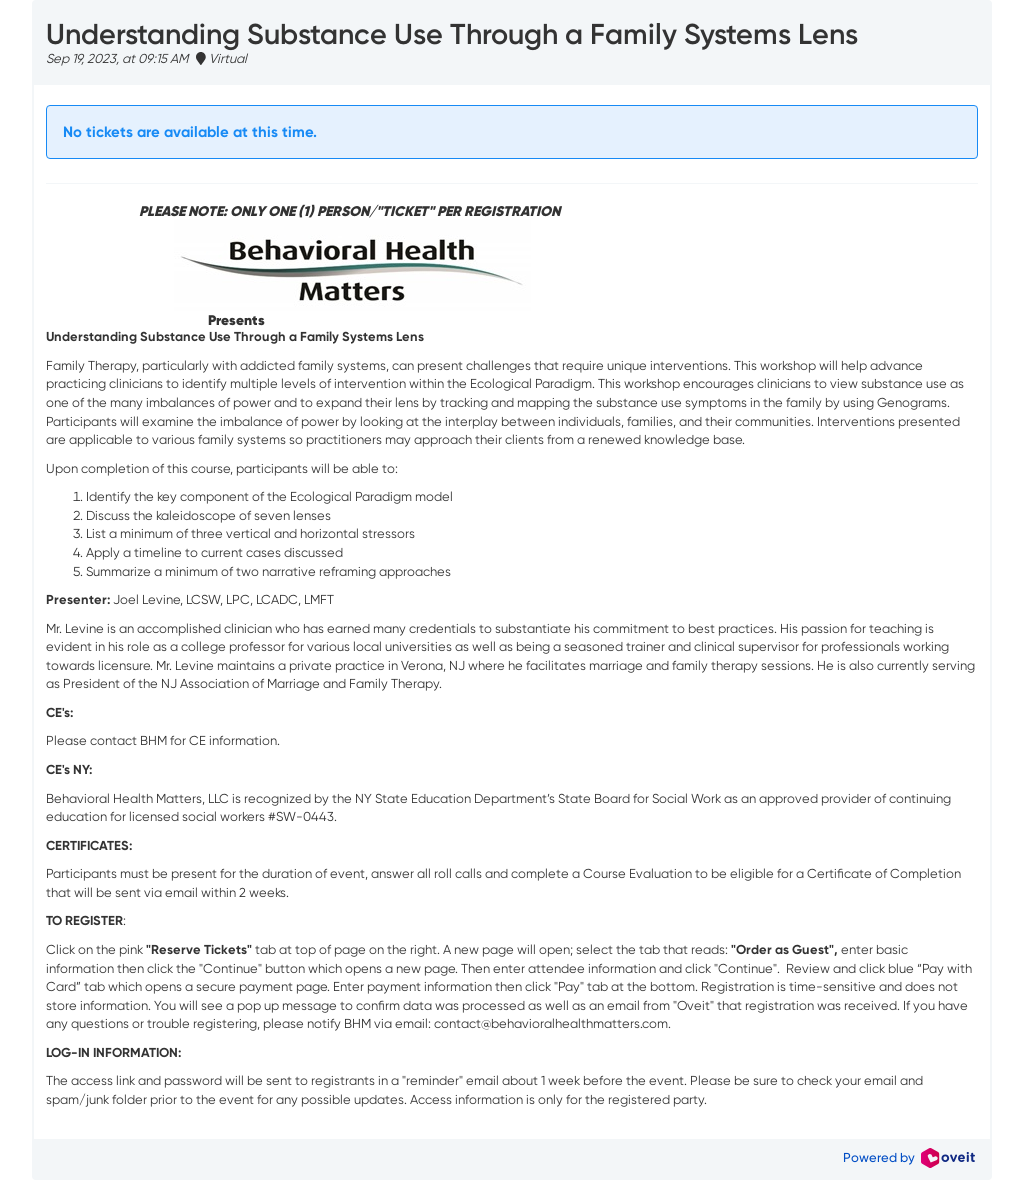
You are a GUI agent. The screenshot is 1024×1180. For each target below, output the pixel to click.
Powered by (909, 1157)
